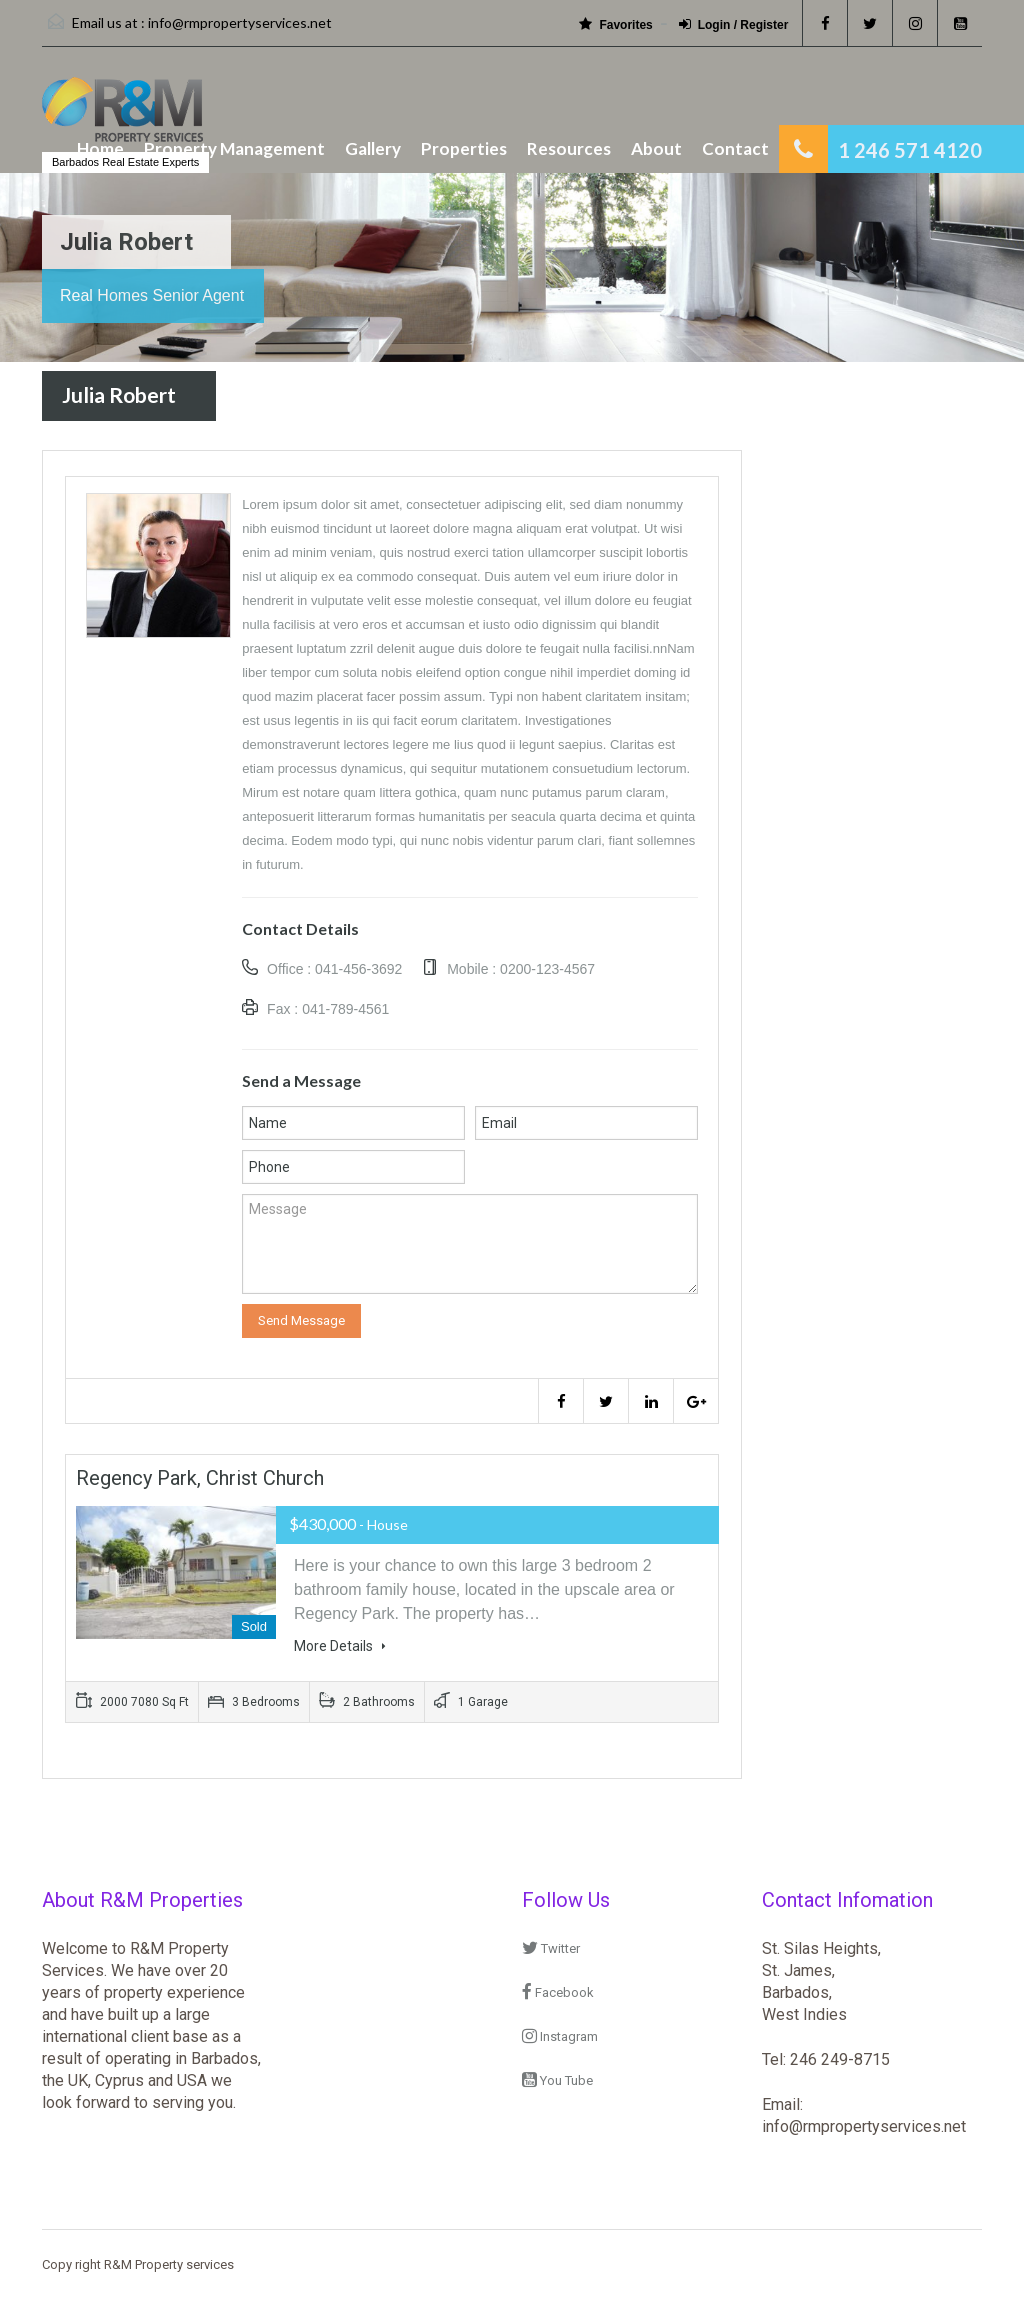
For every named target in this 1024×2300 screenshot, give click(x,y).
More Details (340, 1646)
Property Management (234, 148)
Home (100, 148)
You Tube (557, 2080)
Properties (464, 148)
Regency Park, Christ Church (200, 1478)
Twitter (551, 1948)
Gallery (373, 148)
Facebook (558, 1992)
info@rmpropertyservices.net (240, 22)
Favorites (615, 24)
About (656, 148)
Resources (569, 148)
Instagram (560, 2036)
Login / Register (734, 24)
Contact (735, 148)
